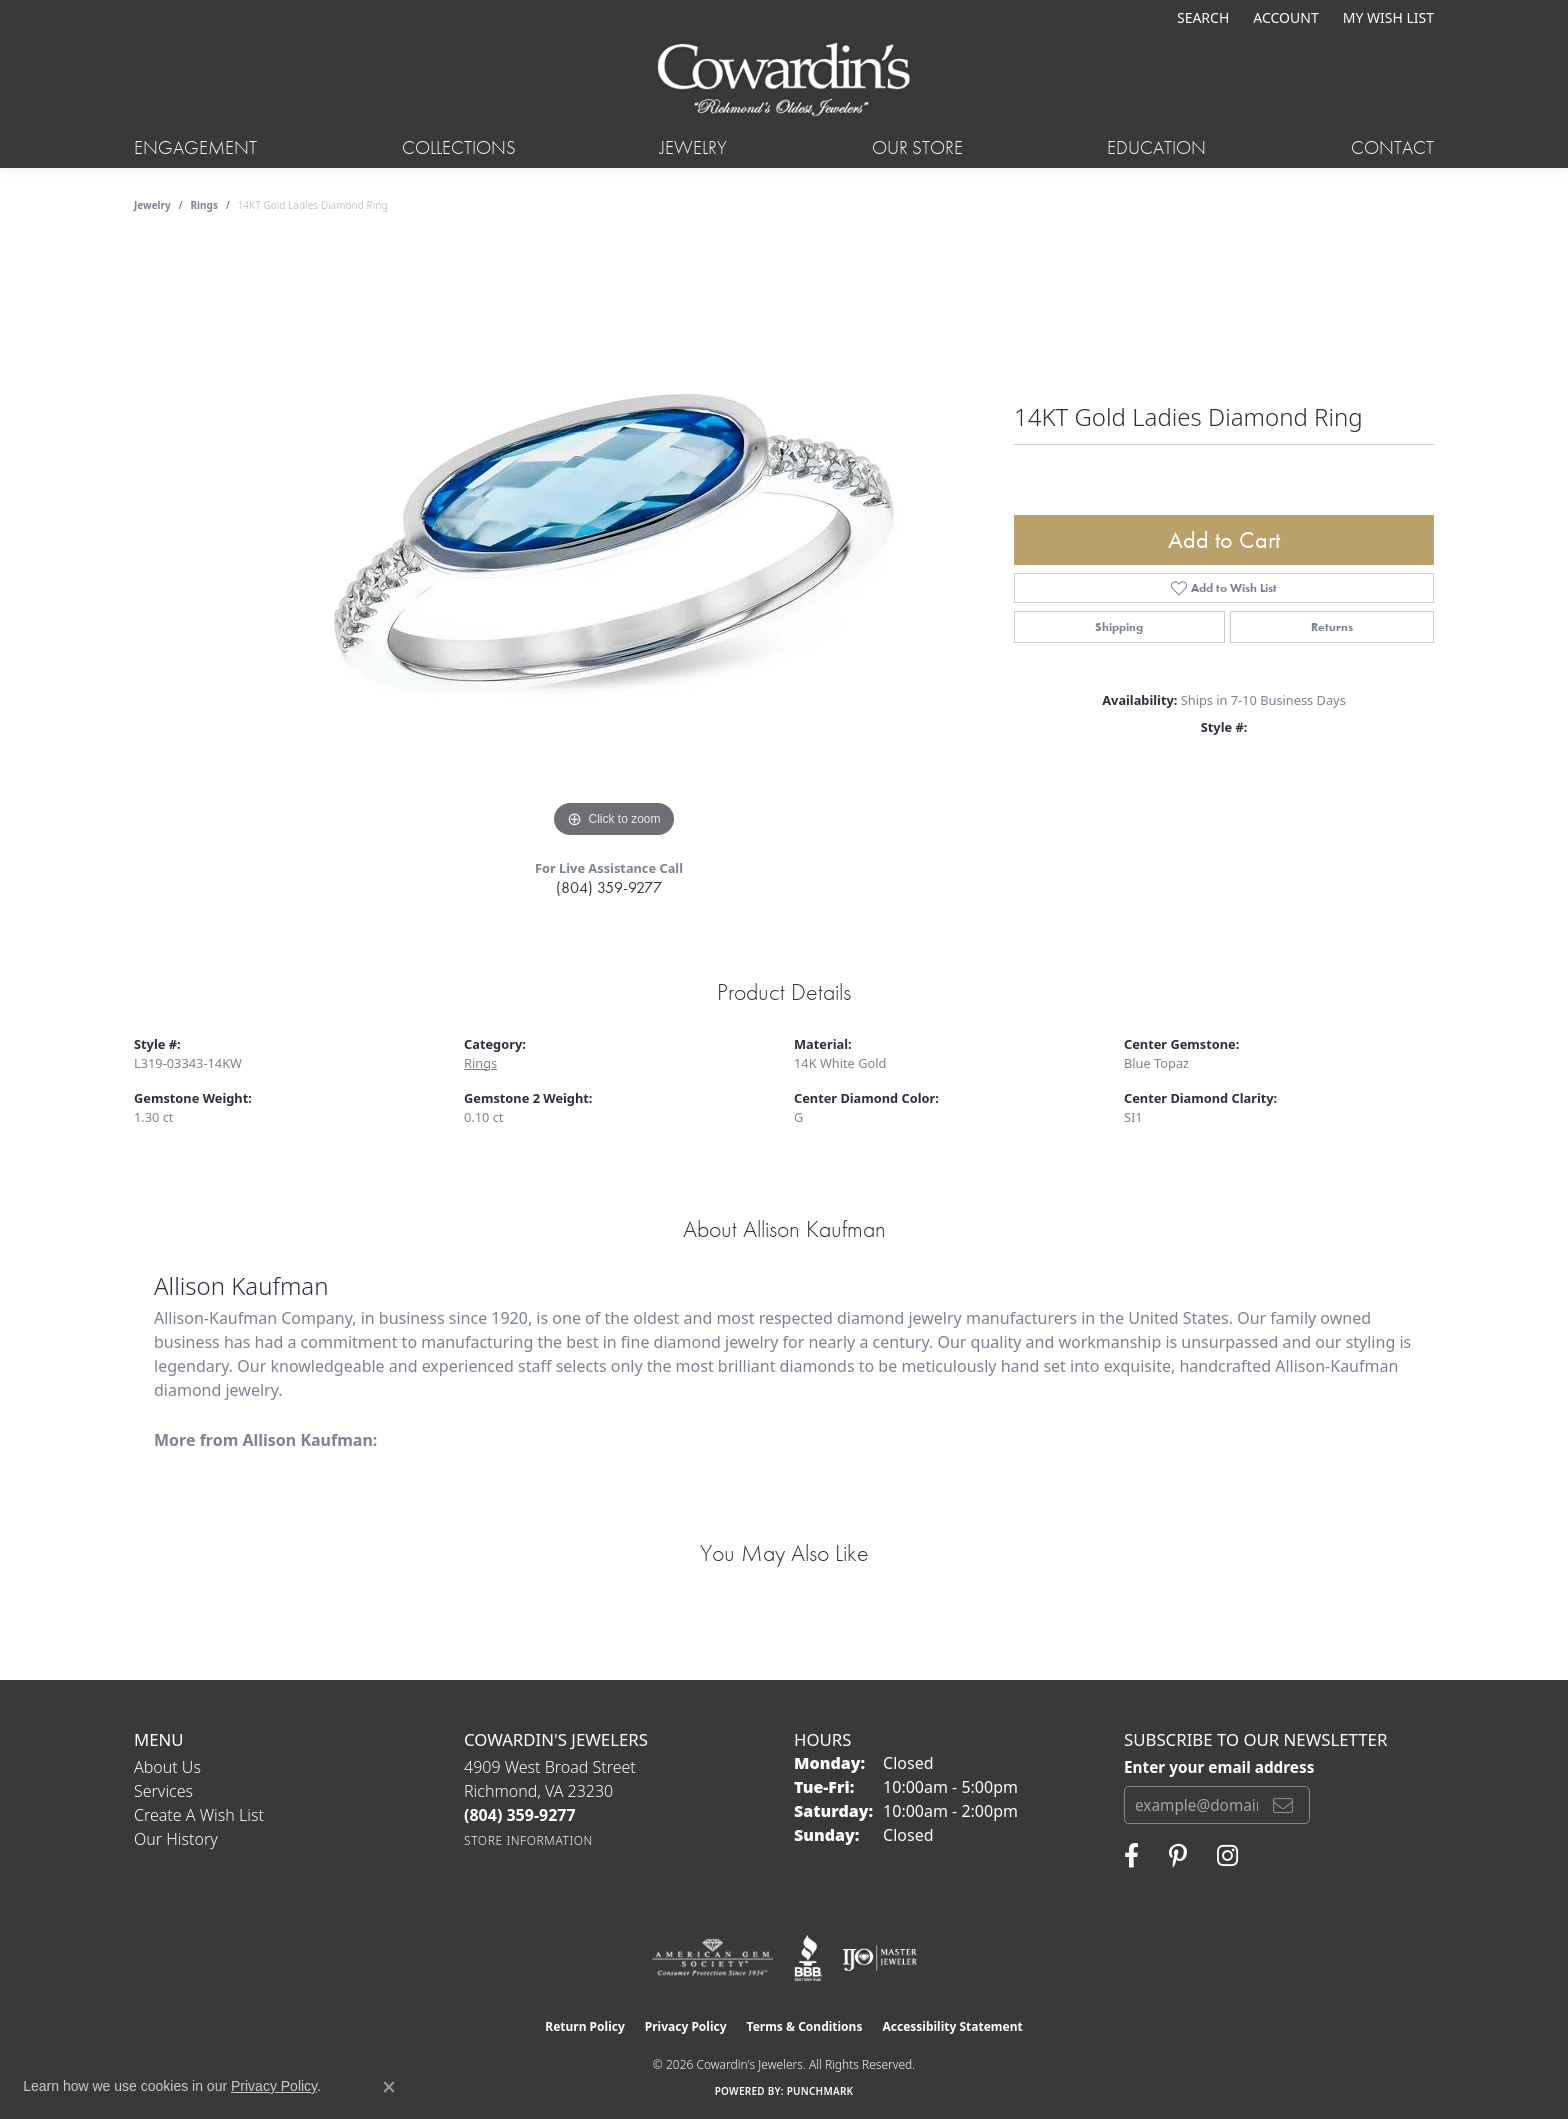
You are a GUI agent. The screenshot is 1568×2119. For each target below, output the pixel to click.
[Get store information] (528, 1840)
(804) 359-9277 (609, 887)
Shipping (1119, 627)
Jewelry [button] (693, 147)
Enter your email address (1219, 1767)
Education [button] (1156, 147)
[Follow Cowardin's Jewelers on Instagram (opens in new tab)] (1227, 1856)
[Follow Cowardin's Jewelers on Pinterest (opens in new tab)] (1178, 1856)
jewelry (152, 205)
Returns (1332, 627)
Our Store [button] (917, 147)
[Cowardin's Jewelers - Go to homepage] (783, 81)
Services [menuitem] (163, 1791)
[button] (1201, 17)
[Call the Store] (520, 1815)
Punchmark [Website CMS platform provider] (820, 2091)
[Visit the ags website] (712, 1958)
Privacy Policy (686, 2026)
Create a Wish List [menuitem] (199, 1815)
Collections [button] (459, 147)
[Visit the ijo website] (879, 1958)
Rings (204, 205)
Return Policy (585, 2026)
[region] (614, 543)
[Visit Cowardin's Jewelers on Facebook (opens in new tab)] (1131, 1856)
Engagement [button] (195, 147)
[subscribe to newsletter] (1283, 1805)
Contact (1392, 147)
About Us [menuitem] (167, 1767)
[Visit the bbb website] (808, 1958)
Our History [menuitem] (176, 1839)
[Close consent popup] (389, 2087)
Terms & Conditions (805, 2026)
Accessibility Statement (952, 2026)
